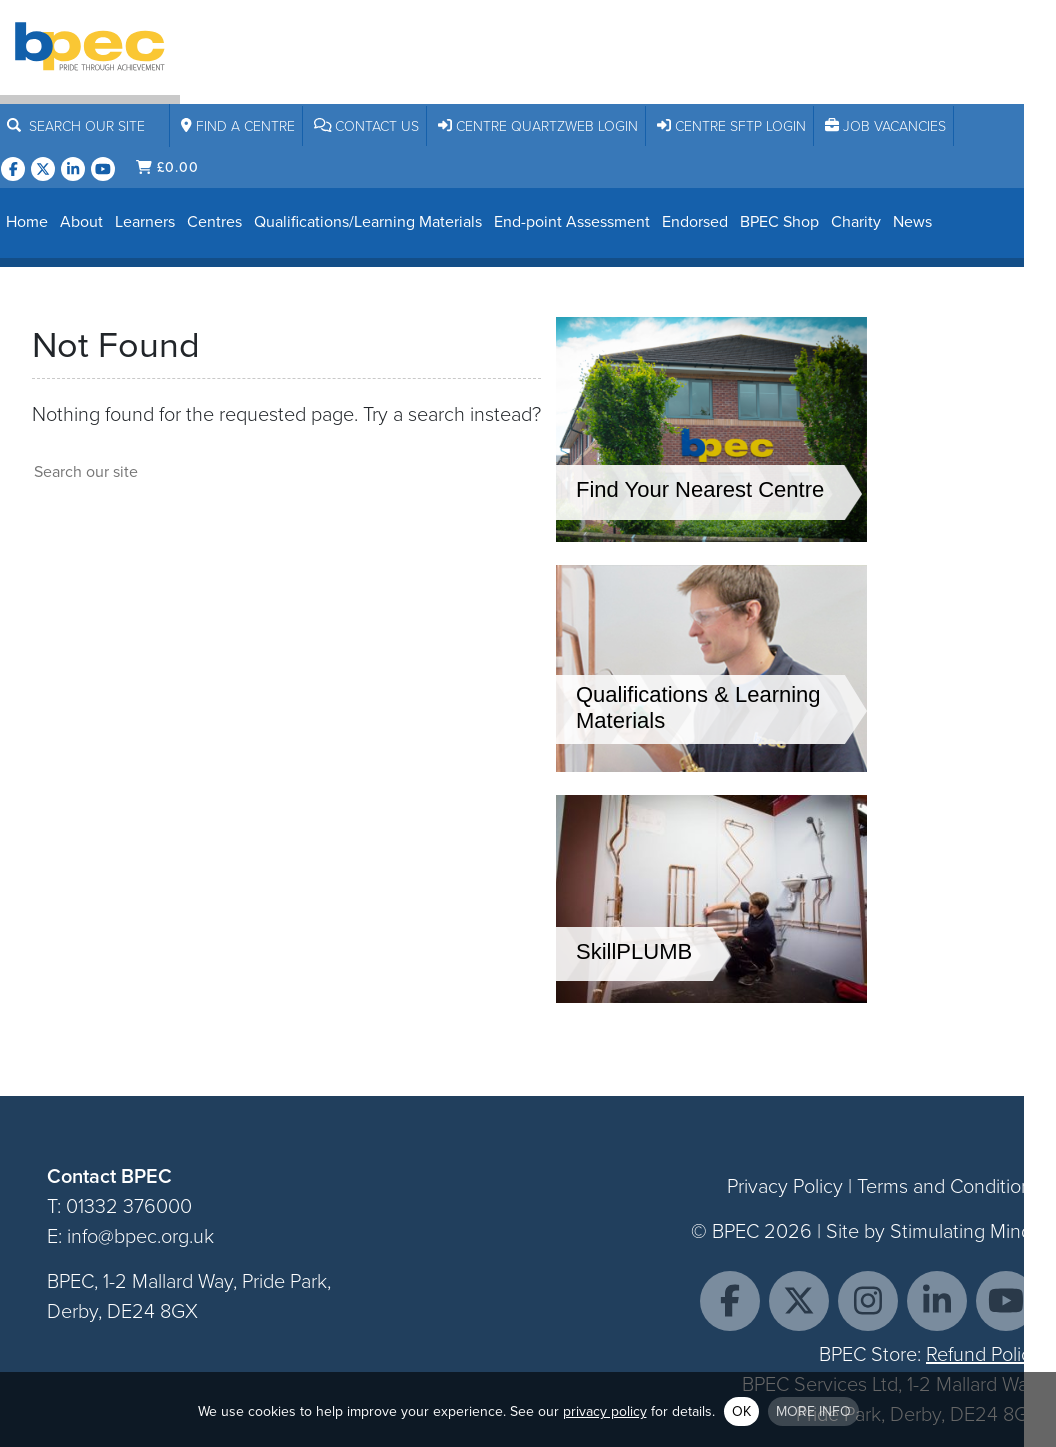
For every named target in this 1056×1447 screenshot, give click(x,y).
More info (813, 1411)
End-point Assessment (572, 221)
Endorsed (695, 221)
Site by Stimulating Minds (933, 1231)
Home (27, 221)
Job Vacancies (885, 126)
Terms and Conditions (949, 1186)
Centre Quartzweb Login (538, 126)
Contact (367, 126)
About (81, 221)
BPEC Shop (779, 221)
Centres (214, 221)
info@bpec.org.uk (140, 1236)
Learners (145, 221)
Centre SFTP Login (731, 126)
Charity (856, 221)
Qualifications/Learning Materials (368, 221)
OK (741, 1411)
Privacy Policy (785, 1186)
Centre (238, 126)
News (912, 221)
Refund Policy (983, 1354)
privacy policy (605, 1411)
